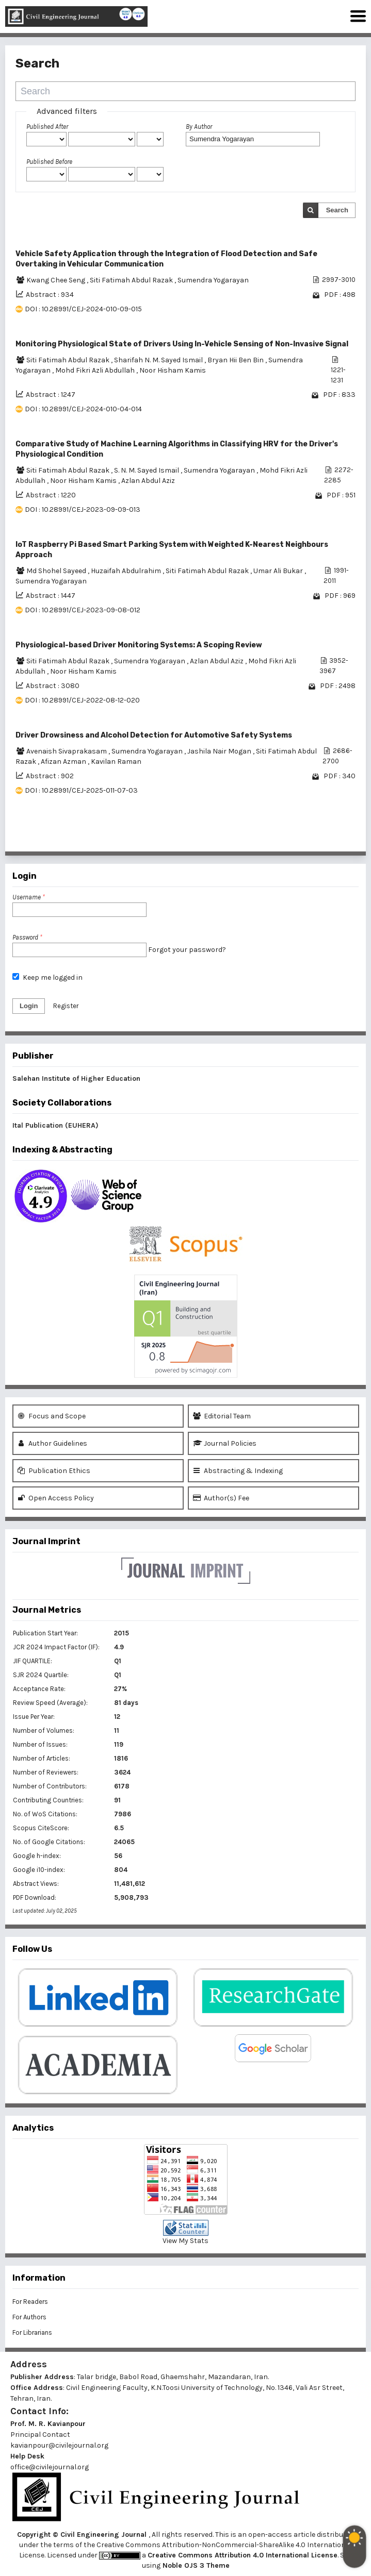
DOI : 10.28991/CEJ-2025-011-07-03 (81, 790)
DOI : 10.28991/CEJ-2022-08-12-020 (82, 700)
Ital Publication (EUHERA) (55, 1125)
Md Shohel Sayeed (57, 570)
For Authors (29, 2317)
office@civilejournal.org (49, 2467)
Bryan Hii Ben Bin (236, 360)
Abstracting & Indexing (238, 1470)
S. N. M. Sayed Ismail (147, 470)
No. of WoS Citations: (45, 1814)
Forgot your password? (187, 949)
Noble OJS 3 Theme (195, 2565)
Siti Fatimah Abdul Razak (132, 280)
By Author (199, 126)
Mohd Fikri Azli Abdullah (95, 370)
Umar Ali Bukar (278, 570)
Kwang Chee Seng (56, 280)
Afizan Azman (64, 761)
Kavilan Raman (116, 761)
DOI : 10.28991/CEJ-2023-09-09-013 (82, 509)
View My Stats (185, 2240)
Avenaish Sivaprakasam (67, 751)
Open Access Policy (56, 1498)
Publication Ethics (54, 1470)
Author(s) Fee (221, 1498)
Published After (47, 126)
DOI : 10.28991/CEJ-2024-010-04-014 (83, 409)
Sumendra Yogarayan (213, 280)
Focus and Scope (52, 1416)
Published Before (49, 161)
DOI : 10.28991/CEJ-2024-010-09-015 (83, 309)
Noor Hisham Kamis (172, 370)
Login (29, 1006)
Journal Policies (224, 1443)
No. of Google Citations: (49, 1842)
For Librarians (32, 2332)
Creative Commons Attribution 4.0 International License (242, 2555)
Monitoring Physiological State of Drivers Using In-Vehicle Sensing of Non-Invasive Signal (181, 344)
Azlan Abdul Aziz (148, 480)
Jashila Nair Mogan (220, 751)
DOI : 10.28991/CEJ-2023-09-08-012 (82, 610)
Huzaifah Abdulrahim (127, 570)
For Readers (30, 2301)
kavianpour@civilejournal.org (59, 2445)
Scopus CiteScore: (41, 1828)
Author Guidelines (52, 1443)
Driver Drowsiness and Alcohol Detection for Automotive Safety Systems (153, 735)
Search (337, 210)
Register (65, 1006)
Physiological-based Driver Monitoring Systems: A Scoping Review (138, 645)
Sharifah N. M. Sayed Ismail (159, 360)
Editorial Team (222, 1416)
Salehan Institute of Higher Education (76, 1078)
